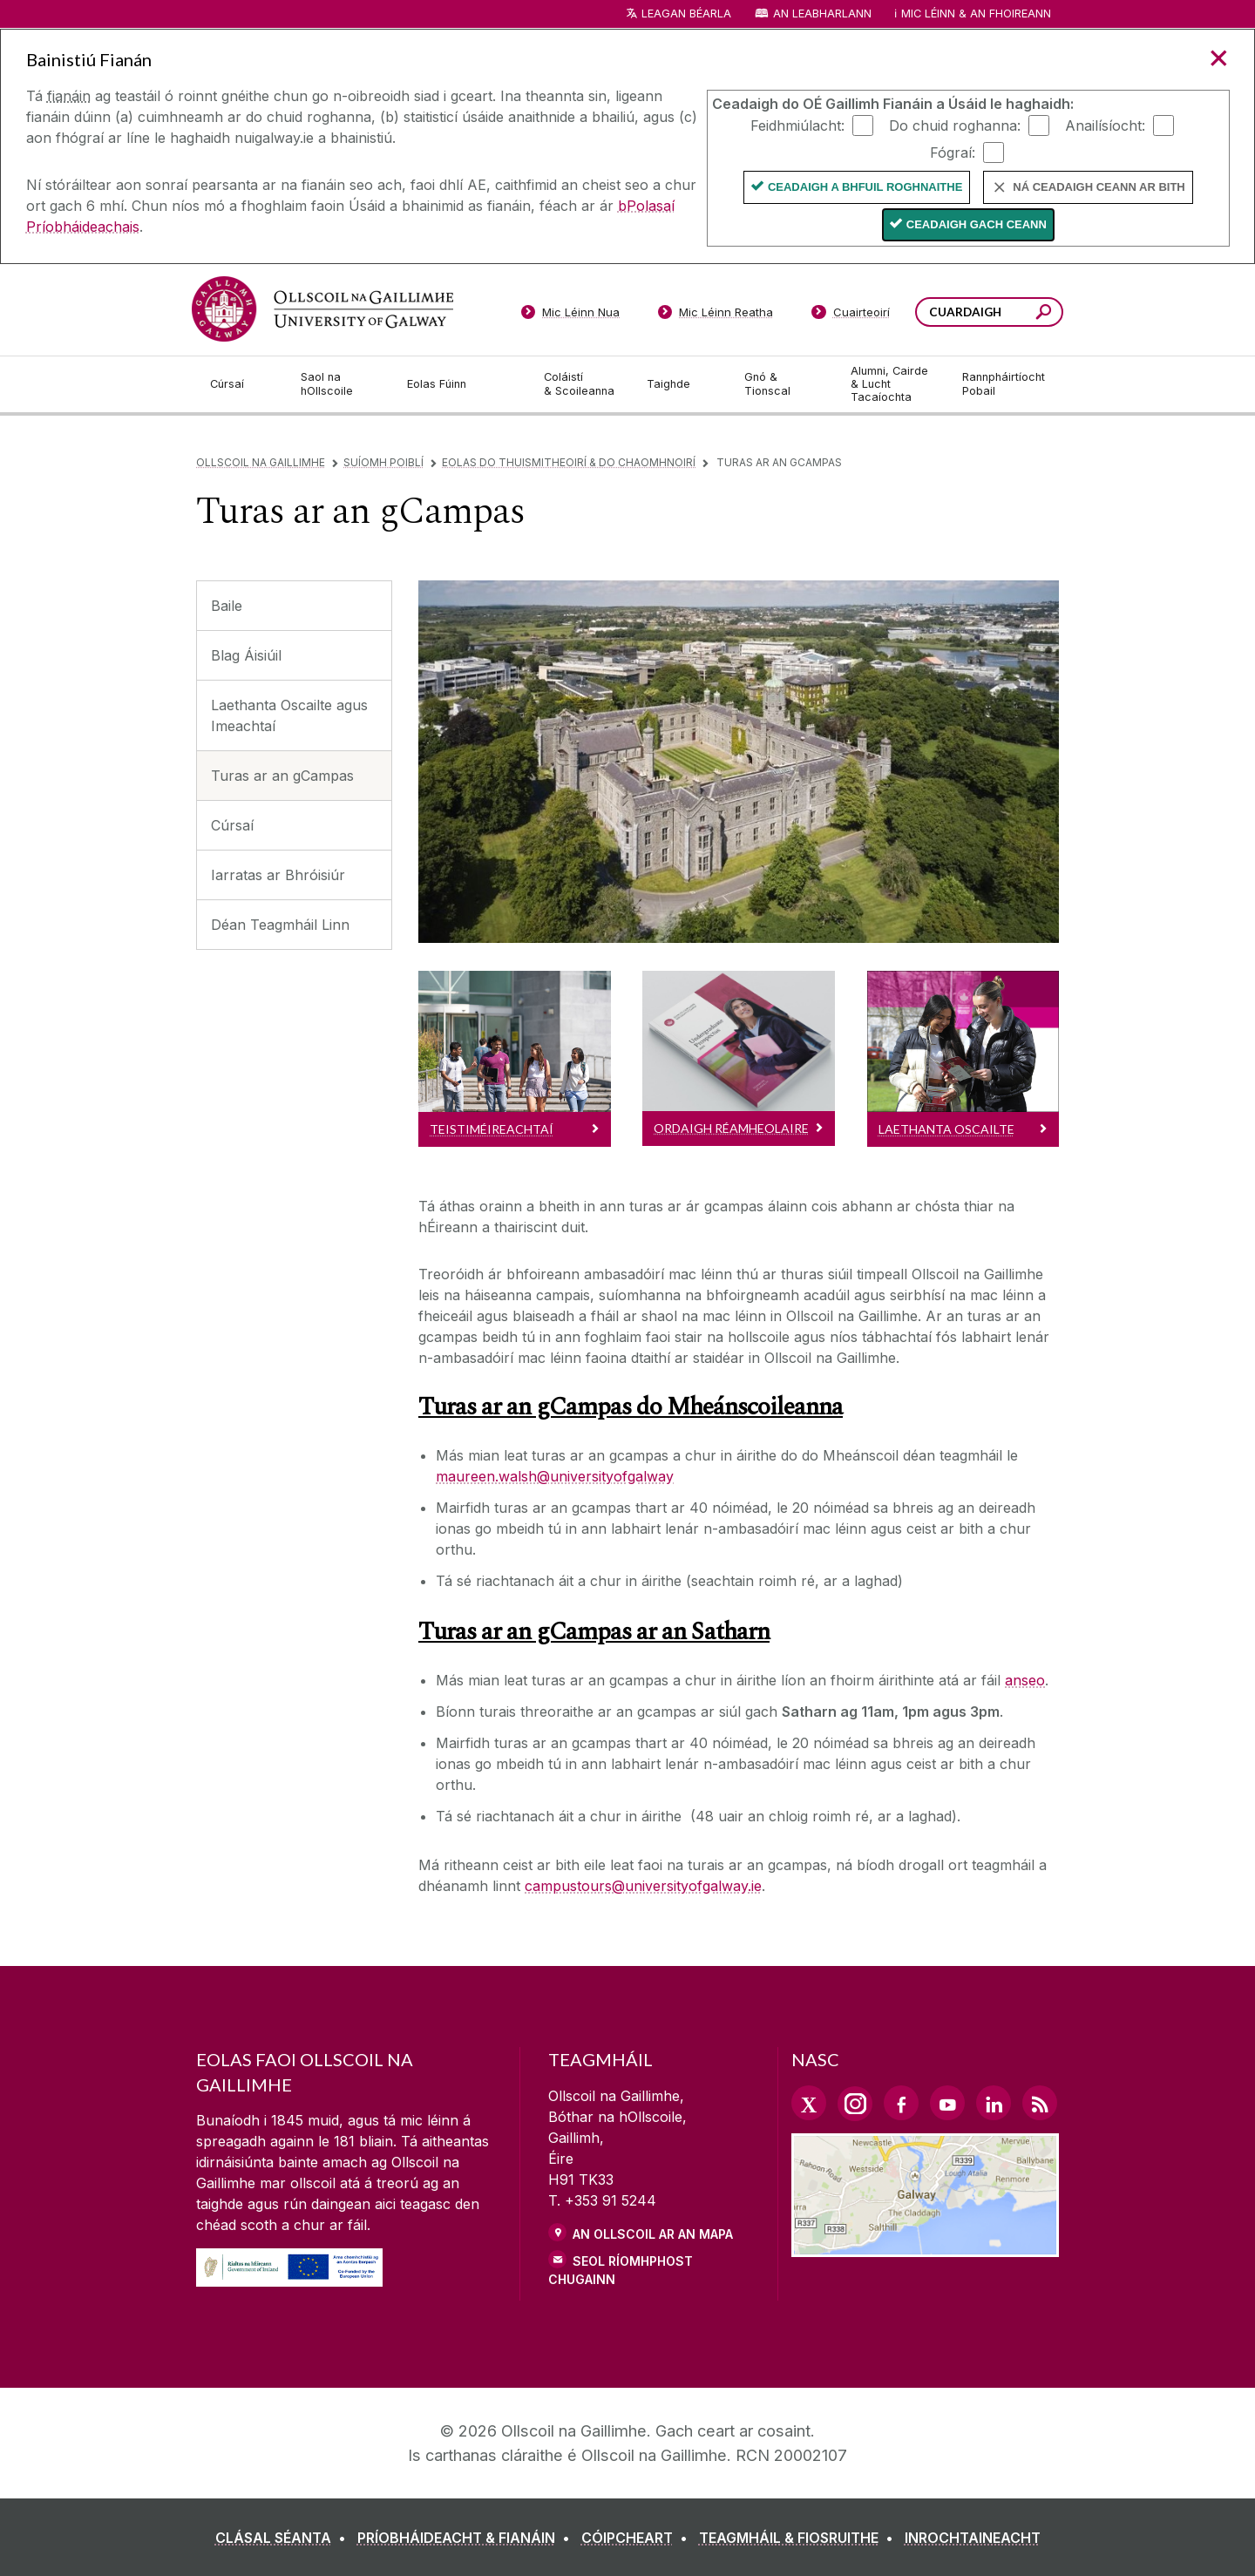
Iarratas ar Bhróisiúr (278, 875)
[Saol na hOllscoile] (340, 384)
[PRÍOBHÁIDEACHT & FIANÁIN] (467, 2537)
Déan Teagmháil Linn (280, 924)
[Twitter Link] (808, 2102)
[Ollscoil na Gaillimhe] (322, 309)
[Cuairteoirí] (850, 315)
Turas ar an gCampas (282, 775)
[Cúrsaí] (241, 384)
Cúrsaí (232, 825)
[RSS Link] (1039, 2102)
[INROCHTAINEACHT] (973, 2537)
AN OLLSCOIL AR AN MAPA (653, 2234)
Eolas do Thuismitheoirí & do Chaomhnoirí (568, 462)
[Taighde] (681, 384)
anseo (1025, 1680)
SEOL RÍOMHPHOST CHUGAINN (620, 2270)
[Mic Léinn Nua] (570, 315)
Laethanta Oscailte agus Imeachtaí (289, 715)
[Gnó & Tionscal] (783, 384)
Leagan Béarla (686, 13)
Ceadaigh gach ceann (976, 224)
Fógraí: (952, 151)
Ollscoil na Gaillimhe (260, 462)
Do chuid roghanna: (955, 124)
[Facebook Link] (901, 2102)
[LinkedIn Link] (993, 2102)
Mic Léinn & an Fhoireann (976, 13)
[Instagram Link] (855, 2103)
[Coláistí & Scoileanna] (581, 384)
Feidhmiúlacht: (797, 124)
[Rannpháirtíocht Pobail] (1003, 384)
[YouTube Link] (947, 2102)
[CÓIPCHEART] (638, 2537)
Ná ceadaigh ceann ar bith (1098, 186)
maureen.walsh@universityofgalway (555, 1476)
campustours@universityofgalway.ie (643, 1886)
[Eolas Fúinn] (462, 384)
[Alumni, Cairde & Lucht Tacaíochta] (892, 384)
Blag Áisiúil (246, 655)
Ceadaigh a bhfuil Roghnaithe (865, 186)
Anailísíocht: (1105, 124)
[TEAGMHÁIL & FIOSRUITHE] (799, 2537)
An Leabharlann (822, 13)
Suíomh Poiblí (383, 462)
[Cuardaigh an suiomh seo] (1044, 314)
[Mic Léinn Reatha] (715, 315)
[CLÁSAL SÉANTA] (284, 2537)
